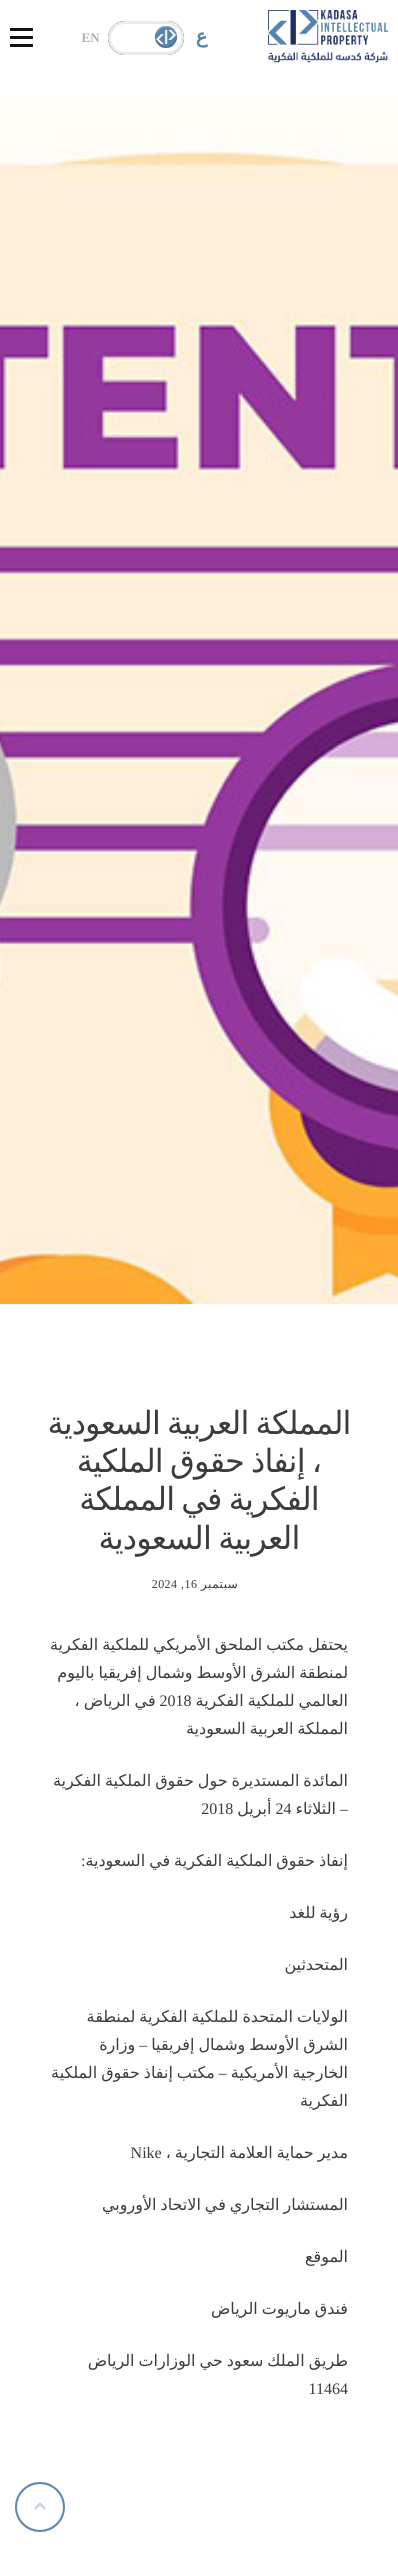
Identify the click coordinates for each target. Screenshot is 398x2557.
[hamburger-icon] (21, 37)
